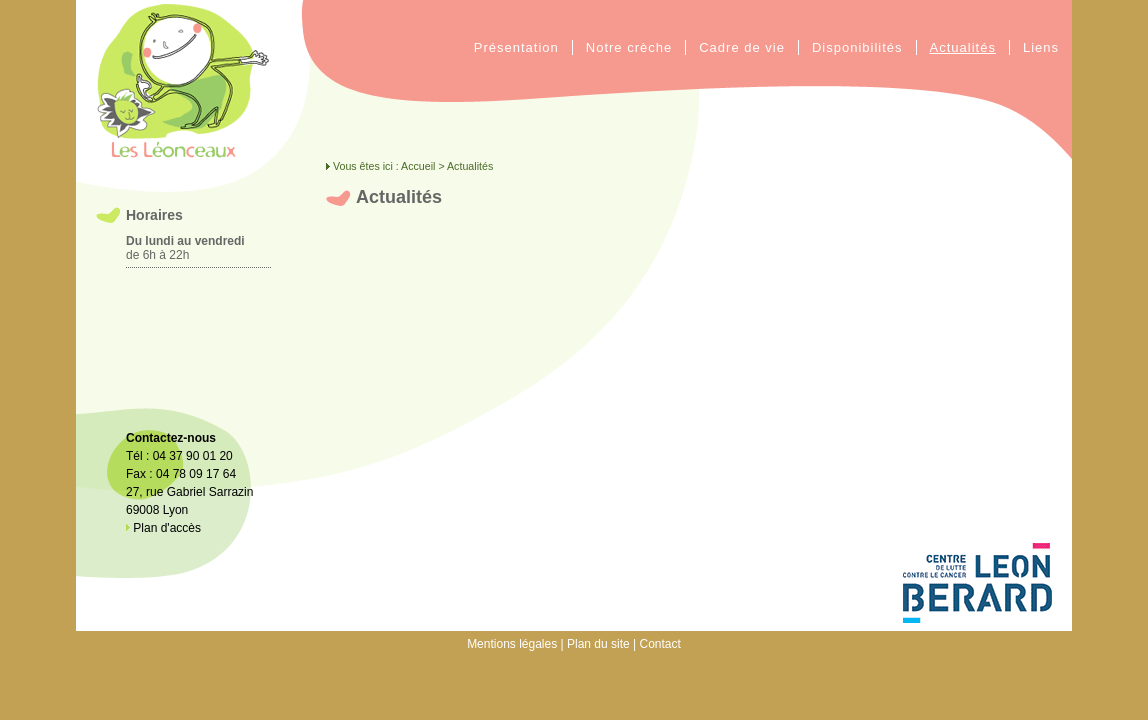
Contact (660, 644)
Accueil (418, 166)
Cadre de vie (742, 47)
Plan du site (598, 644)
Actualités (963, 47)
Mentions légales (512, 644)
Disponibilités (857, 47)
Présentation (516, 47)
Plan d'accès (163, 528)
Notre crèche (629, 47)
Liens (1041, 47)
